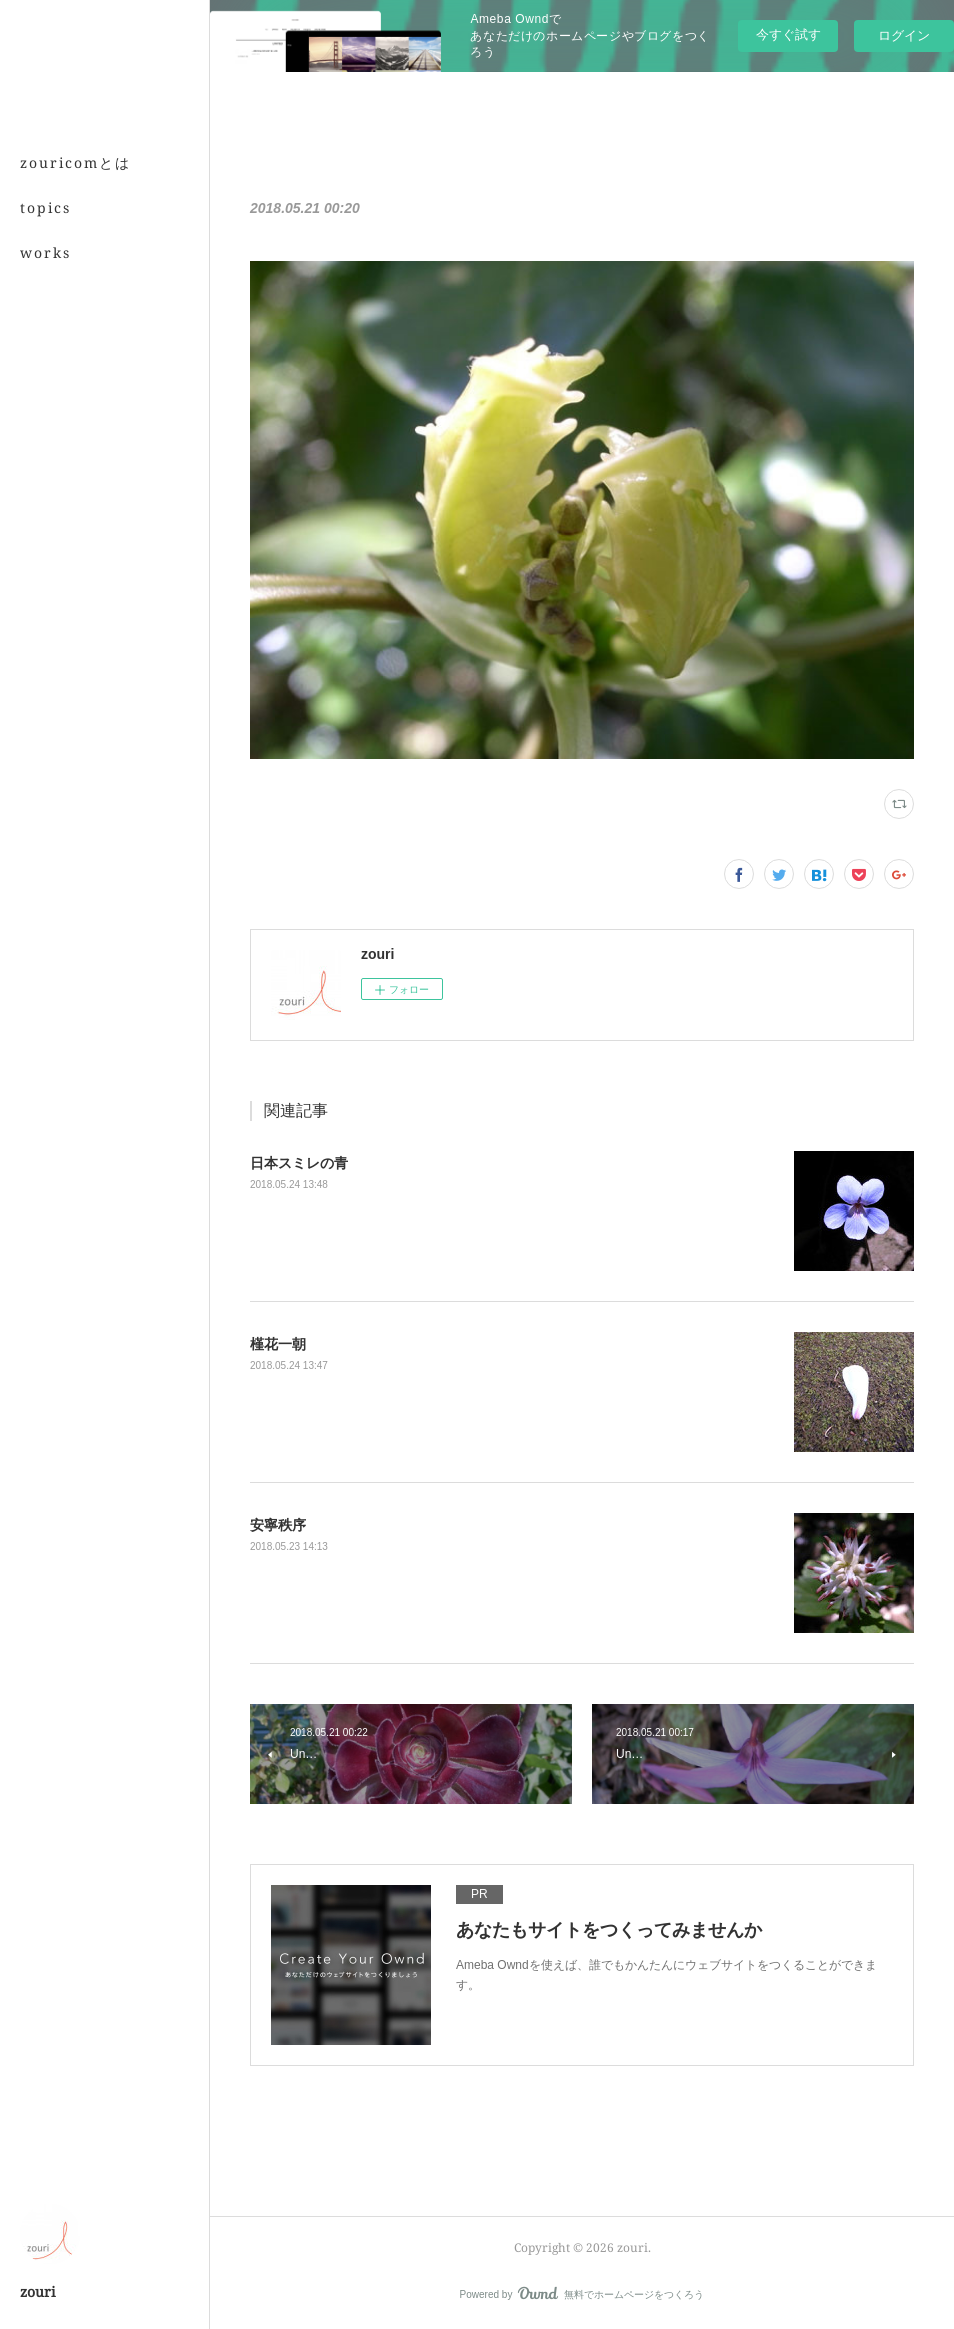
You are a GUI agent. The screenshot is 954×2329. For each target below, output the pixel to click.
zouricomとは (75, 162)
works (45, 252)
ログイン (904, 35)
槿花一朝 (278, 1344)
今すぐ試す (788, 34)
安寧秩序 (278, 1525)
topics (45, 207)
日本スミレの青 (299, 1163)
